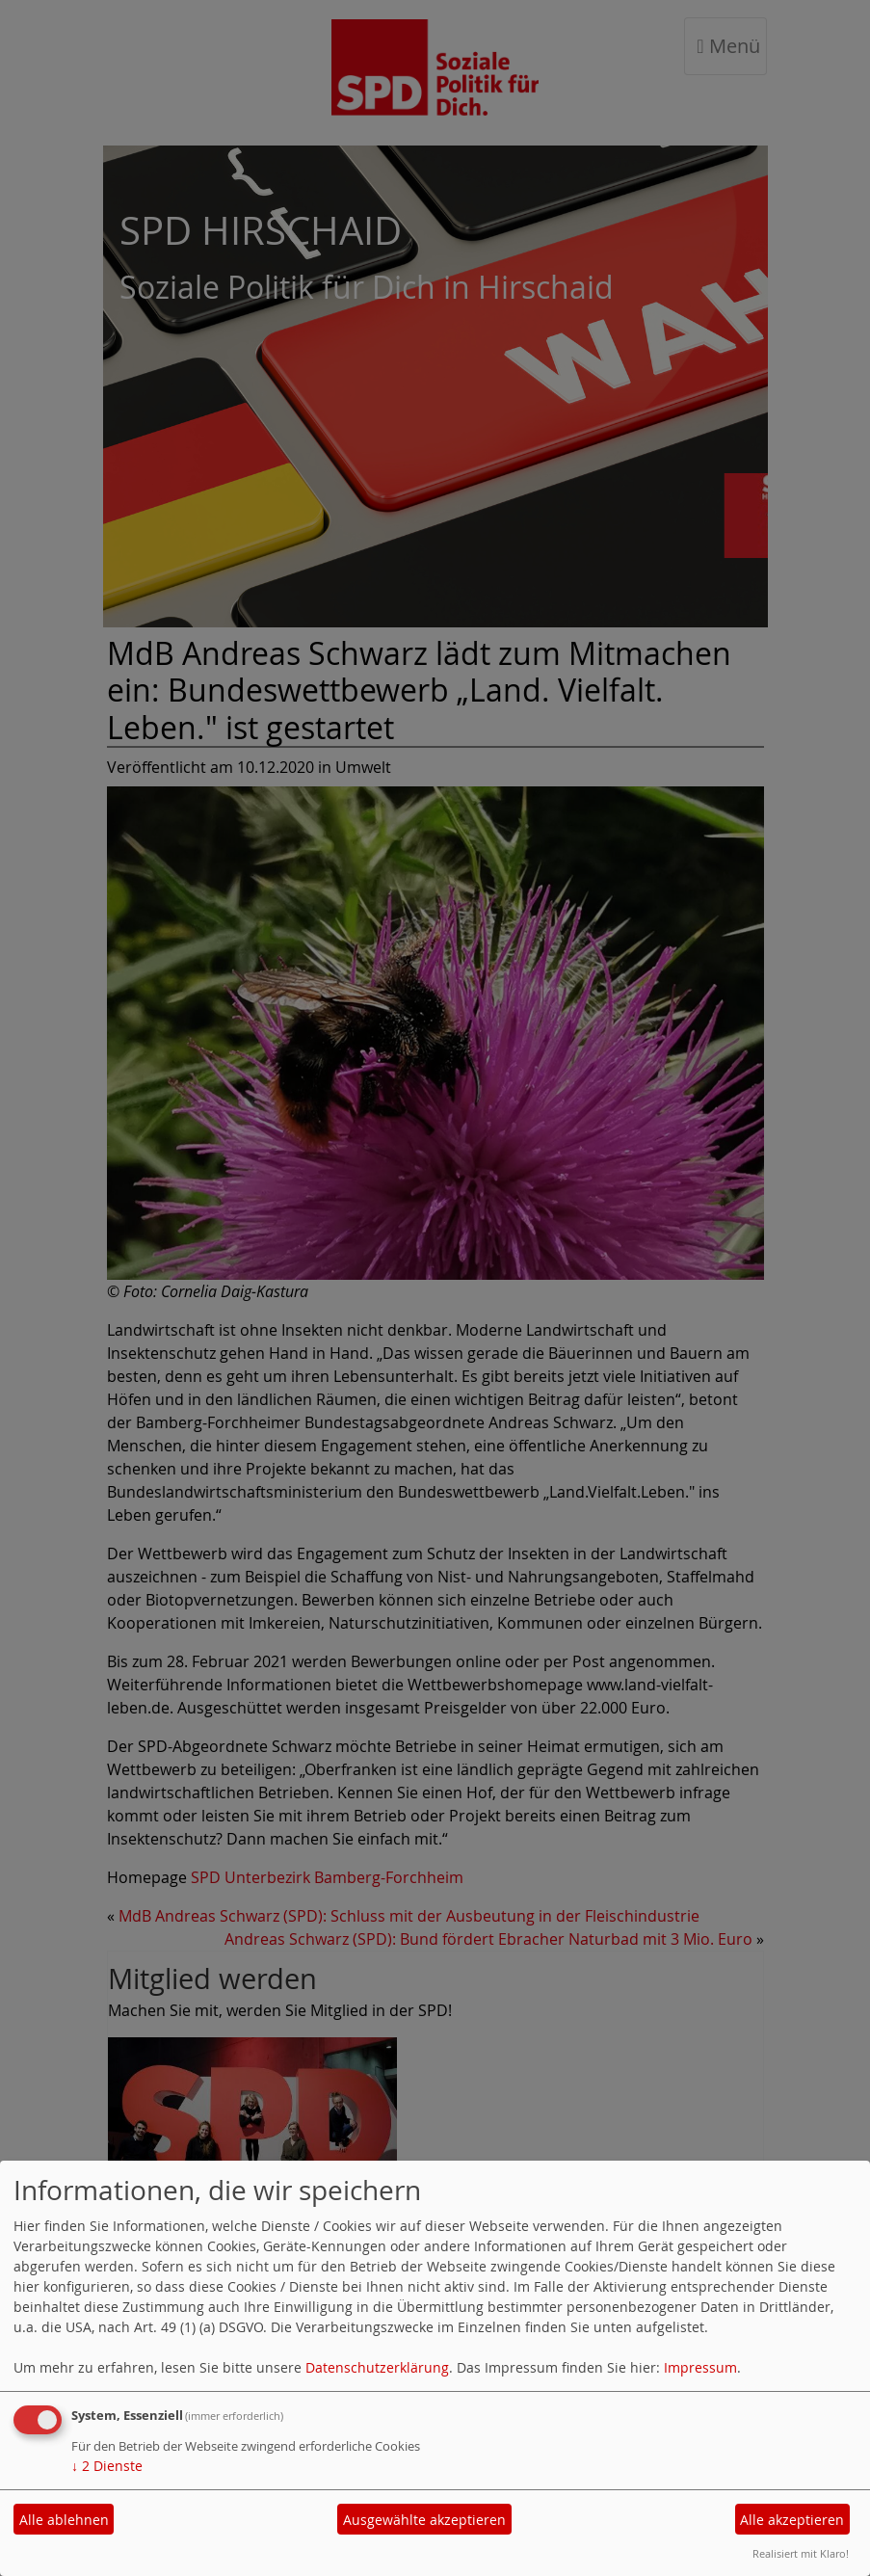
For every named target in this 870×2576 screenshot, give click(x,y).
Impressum (700, 2367)
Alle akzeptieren (792, 2519)
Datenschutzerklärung (377, 2367)
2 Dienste (107, 2465)
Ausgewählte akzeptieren (424, 2519)
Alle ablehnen (64, 2519)
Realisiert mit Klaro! (800, 2553)
